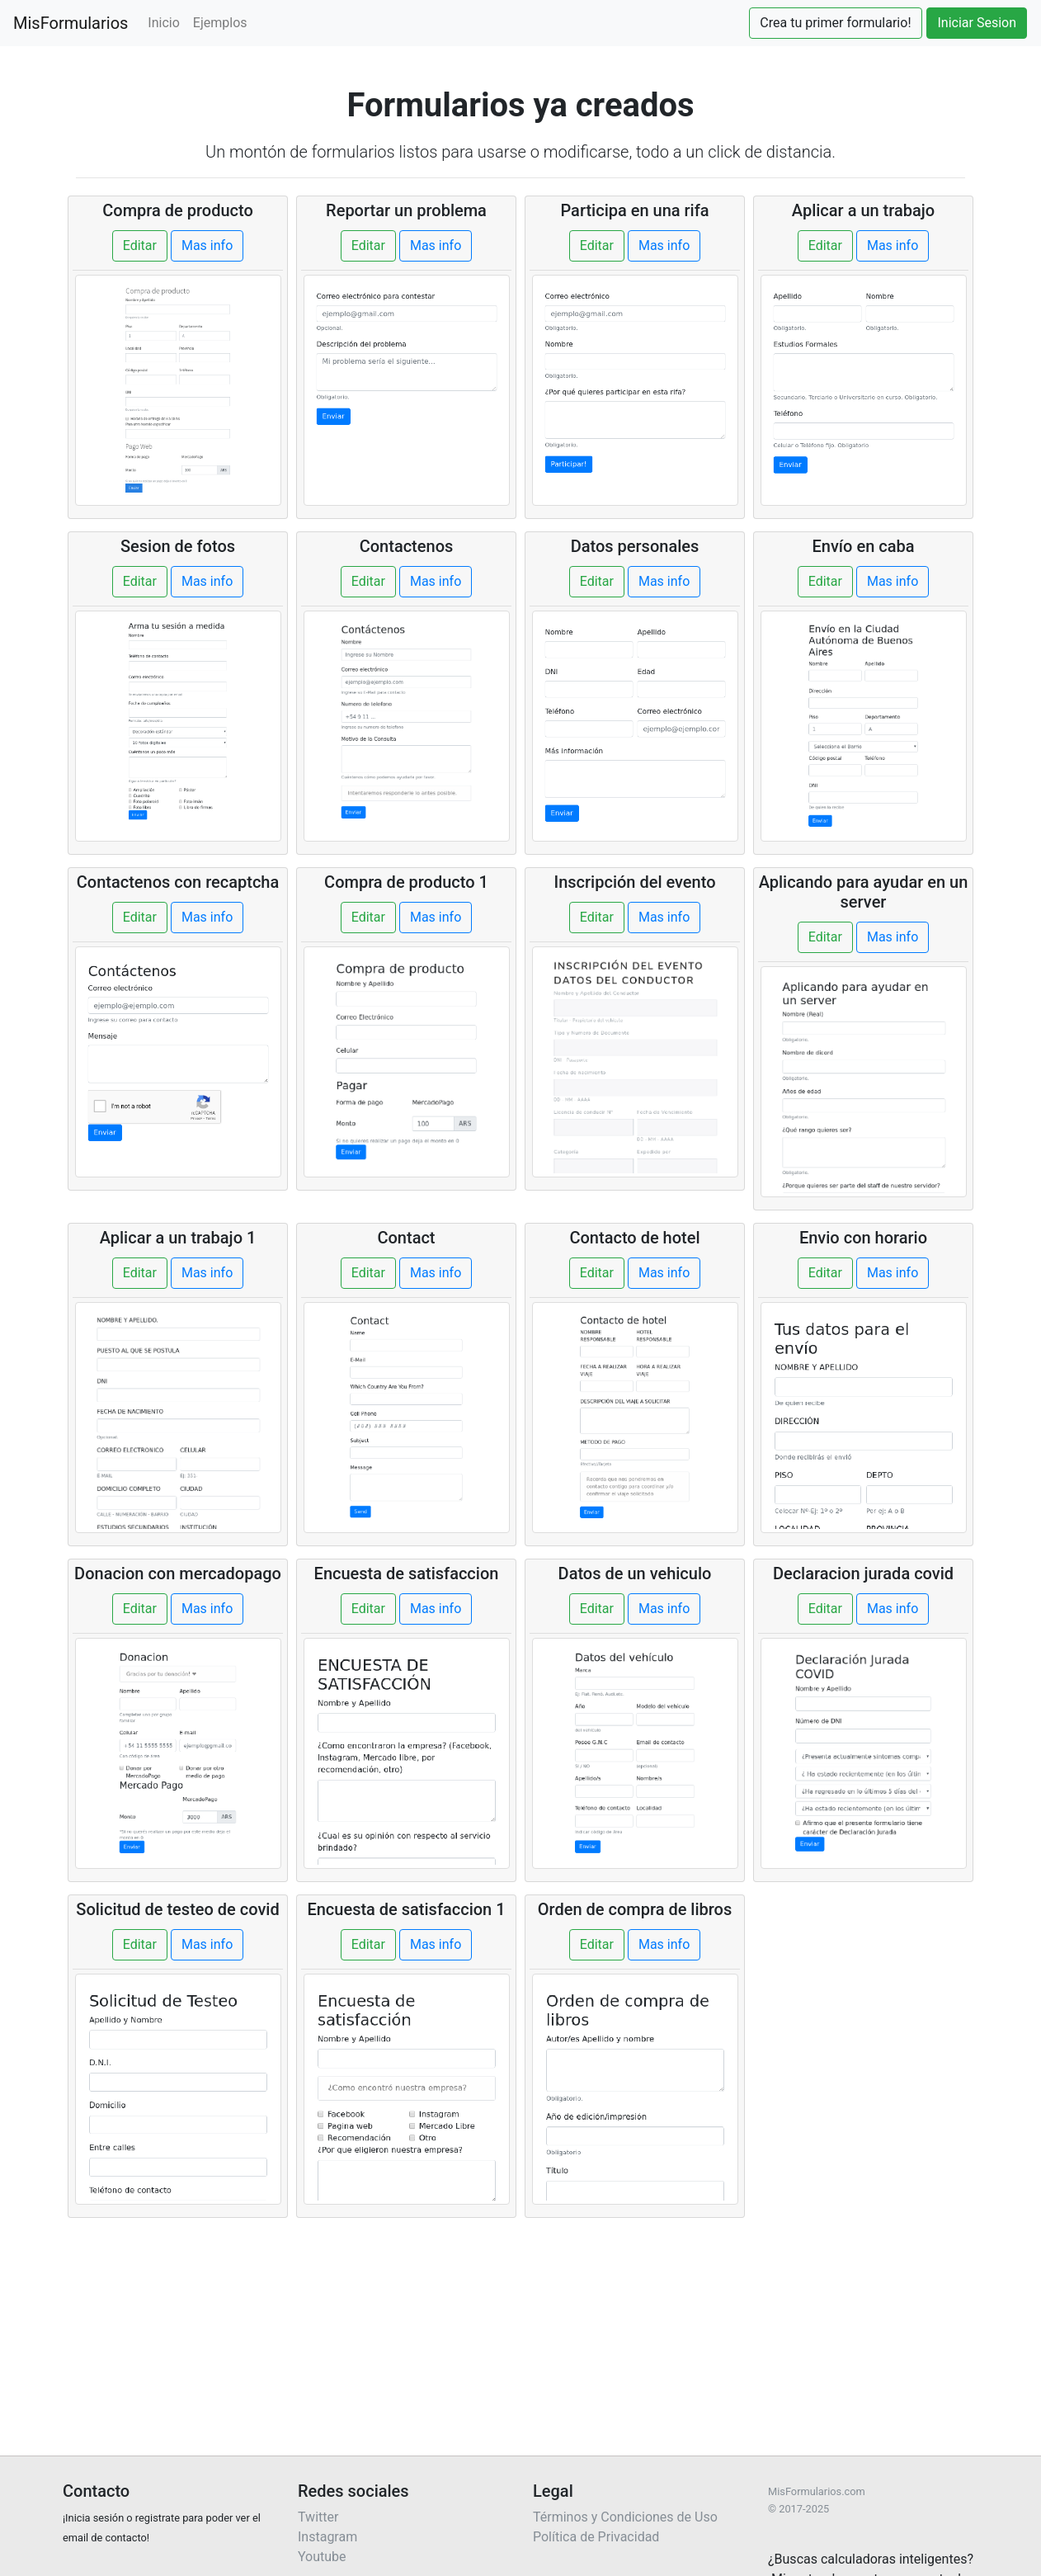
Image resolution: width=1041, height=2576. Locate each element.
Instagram (327, 2537)
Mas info (207, 245)
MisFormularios (70, 23)
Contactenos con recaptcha (178, 882)
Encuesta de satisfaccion (406, 1573)
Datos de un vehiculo (635, 1573)
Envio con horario (863, 1238)
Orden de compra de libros (635, 1909)
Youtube (322, 2556)
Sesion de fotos (177, 546)
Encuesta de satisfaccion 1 (406, 1909)
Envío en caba (864, 546)
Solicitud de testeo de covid (177, 1909)
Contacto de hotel (634, 1238)
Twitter (318, 2517)
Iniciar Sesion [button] (976, 23)
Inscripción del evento (635, 882)
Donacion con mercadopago (177, 1573)
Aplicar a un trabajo (863, 210)
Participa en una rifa (634, 210)
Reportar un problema (406, 210)
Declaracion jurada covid (863, 1573)
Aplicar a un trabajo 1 (178, 1238)
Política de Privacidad (596, 2537)
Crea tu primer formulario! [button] (835, 23)
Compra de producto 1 (406, 882)
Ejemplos (220, 23)
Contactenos (407, 546)
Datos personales (635, 546)
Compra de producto (177, 210)
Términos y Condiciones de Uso (625, 2517)
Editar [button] (140, 245)
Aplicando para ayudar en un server (863, 892)
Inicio (163, 23)
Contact (406, 1238)
